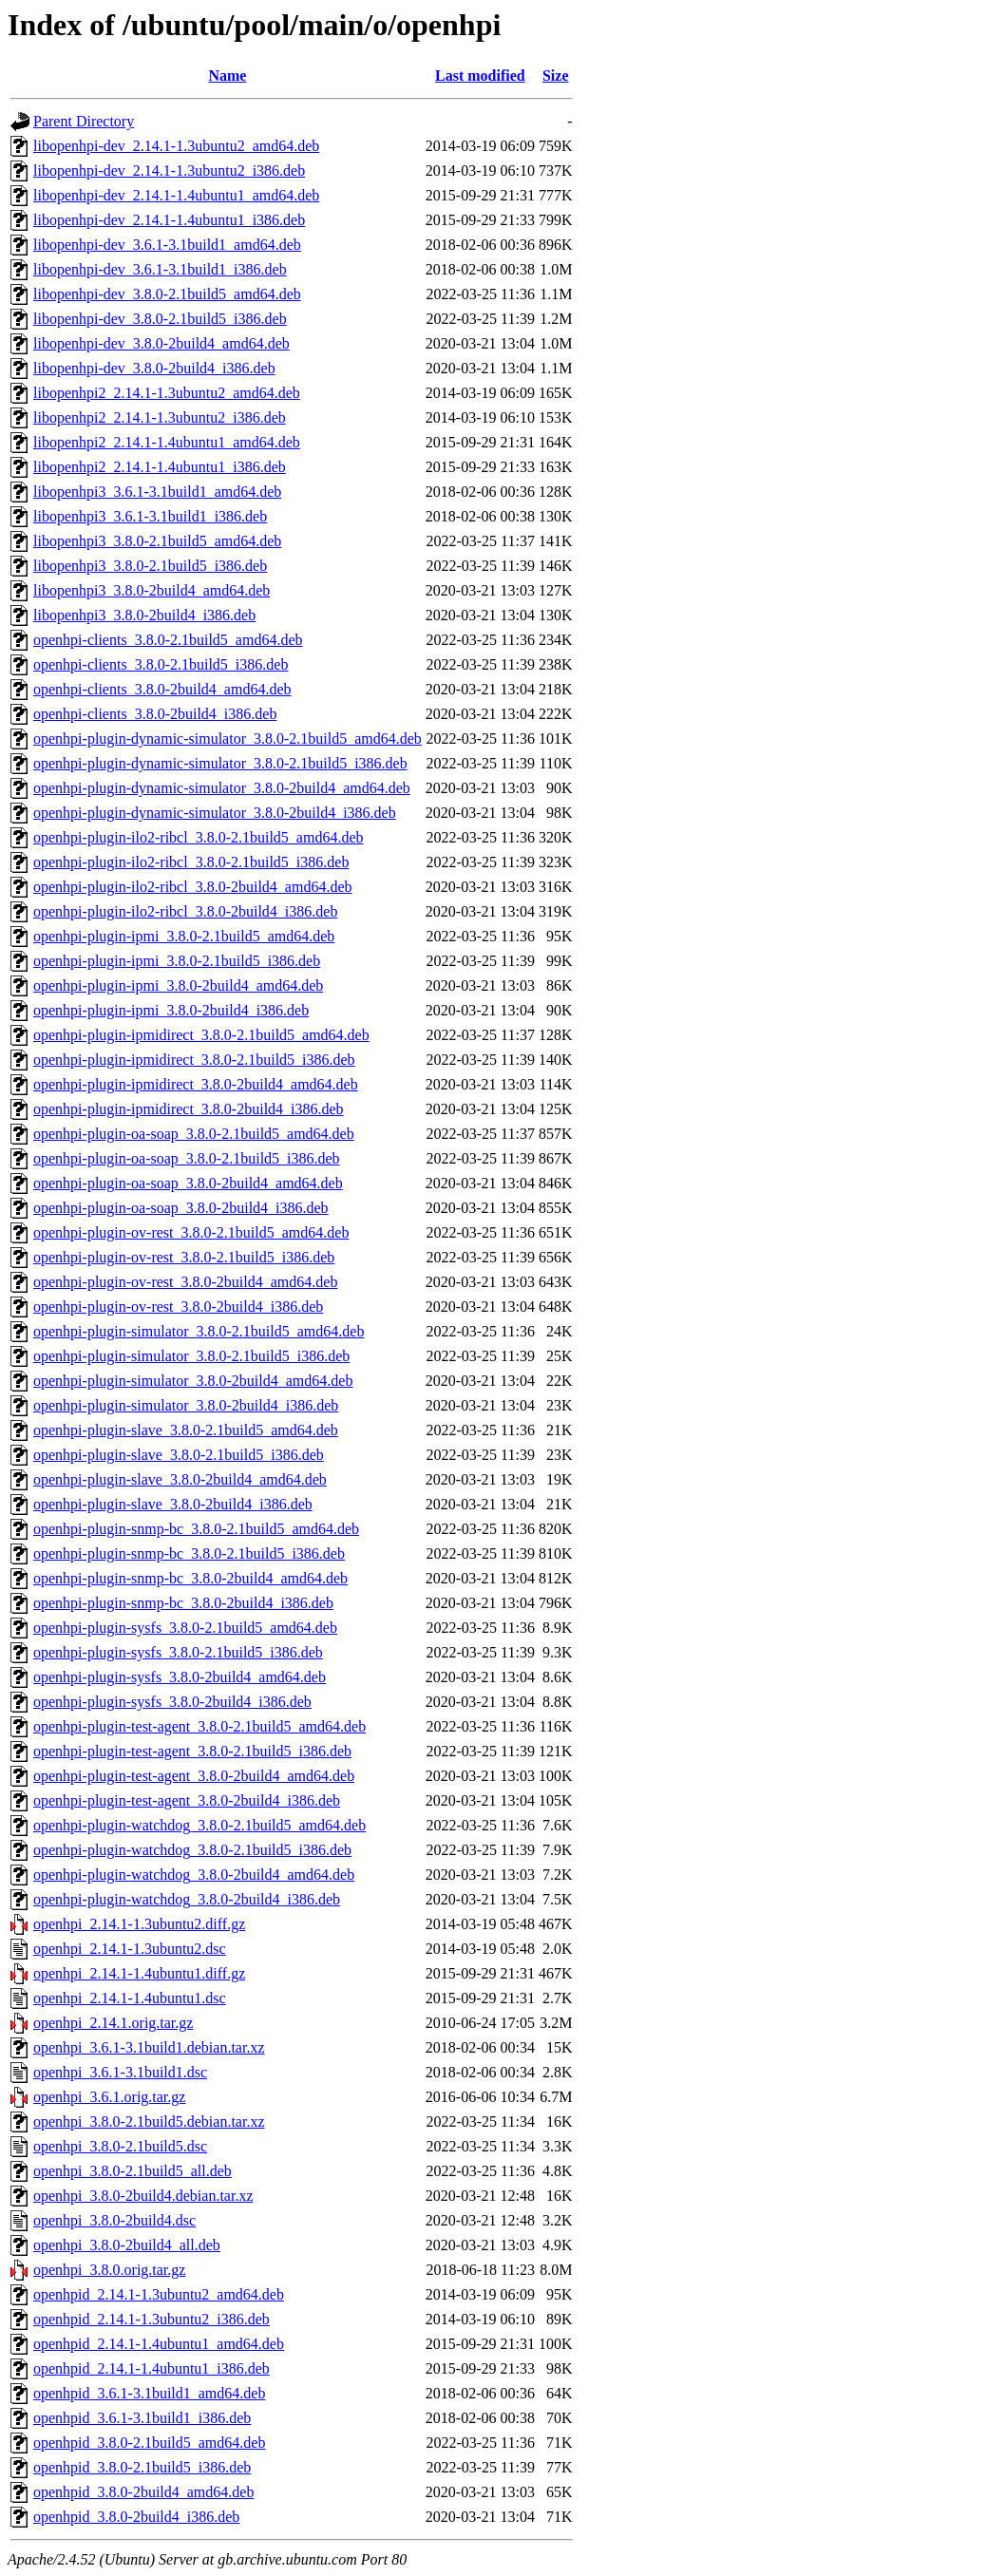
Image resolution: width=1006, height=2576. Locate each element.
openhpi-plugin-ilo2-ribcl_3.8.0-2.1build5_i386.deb (191, 862)
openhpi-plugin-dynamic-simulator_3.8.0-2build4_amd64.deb (221, 788)
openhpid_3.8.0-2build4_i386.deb (136, 2517)
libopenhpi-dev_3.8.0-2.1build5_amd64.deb (167, 294)
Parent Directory (83, 121)
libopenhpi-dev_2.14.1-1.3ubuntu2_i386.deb (169, 170)
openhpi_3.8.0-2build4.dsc (114, 2220)
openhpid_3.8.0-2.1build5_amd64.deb (149, 2442)
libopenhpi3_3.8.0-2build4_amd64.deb (151, 590)
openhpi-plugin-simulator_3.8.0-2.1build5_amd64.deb (198, 1331)
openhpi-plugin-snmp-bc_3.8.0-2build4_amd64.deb (190, 1578)
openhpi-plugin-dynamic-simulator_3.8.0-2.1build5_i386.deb (220, 763)
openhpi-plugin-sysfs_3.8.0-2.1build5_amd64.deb (185, 1627)
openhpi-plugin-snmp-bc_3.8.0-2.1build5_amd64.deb (196, 1529)
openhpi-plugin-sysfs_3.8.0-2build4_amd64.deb (179, 1677)
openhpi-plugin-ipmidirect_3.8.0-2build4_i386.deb (188, 1109)
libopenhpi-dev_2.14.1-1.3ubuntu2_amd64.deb (176, 146)
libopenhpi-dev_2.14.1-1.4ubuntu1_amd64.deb (176, 195)
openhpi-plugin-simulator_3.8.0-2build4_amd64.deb (192, 1381)
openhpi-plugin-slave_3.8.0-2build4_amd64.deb (180, 1479)
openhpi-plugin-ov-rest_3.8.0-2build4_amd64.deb (185, 1282)
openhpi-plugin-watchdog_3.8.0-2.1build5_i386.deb (192, 1850)
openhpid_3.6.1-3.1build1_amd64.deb (149, 2393)
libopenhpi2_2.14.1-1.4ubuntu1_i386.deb (159, 467)
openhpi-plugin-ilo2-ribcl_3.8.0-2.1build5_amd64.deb (198, 837)
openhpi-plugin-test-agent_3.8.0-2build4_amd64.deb (193, 1776)
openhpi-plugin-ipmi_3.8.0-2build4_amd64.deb (178, 985)
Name (227, 75)
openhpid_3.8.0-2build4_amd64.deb (143, 2492)
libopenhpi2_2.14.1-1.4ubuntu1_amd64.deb (166, 442)
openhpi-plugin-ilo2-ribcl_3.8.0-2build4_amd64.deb (192, 887)
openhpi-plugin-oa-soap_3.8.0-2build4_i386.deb (181, 1208)
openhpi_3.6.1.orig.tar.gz (109, 2097)
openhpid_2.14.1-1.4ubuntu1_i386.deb (151, 2368)
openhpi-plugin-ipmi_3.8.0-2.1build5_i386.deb (176, 961)
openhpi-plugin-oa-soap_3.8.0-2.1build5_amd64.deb (193, 1134)
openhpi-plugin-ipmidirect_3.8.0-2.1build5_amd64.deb (201, 1035)
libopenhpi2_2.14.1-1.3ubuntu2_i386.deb (159, 417)
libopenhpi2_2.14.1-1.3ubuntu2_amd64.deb (166, 393)
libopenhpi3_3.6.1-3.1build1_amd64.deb (157, 491)
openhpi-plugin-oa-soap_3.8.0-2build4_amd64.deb (188, 1183)
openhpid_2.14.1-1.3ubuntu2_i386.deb (151, 2319)
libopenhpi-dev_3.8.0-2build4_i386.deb (154, 368)
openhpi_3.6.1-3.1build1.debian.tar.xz (149, 2047)
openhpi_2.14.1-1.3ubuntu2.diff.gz (139, 1924)
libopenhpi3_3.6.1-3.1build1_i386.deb (150, 516)
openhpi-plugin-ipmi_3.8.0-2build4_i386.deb (171, 1010)
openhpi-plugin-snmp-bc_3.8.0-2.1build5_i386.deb (189, 1553)
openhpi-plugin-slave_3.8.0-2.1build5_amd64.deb (185, 1430)
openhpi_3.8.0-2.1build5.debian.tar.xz (149, 2121)
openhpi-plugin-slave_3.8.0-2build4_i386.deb (173, 1504)
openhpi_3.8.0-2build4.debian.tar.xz (143, 2196)
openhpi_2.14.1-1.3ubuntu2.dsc (129, 1949)
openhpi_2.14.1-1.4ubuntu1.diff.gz (139, 1973)
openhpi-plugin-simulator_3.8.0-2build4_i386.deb (185, 1405)
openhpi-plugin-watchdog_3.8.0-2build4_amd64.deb (193, 1874)
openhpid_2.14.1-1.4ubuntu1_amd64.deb (158, 2344)
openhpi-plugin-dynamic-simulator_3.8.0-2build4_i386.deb (214, 813)
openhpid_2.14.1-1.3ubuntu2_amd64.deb (158, 2294)
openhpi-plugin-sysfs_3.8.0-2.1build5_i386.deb (178, 1652)
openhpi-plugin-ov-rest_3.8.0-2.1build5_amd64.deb (191, 1232)
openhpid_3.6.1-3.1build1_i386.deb (142, 2418)
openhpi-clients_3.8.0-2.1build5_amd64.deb (168, 640)
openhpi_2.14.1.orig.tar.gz (113, 2023)
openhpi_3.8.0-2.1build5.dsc (120, 2146)
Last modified (480, 75)
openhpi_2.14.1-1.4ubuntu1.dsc (129, 1998)
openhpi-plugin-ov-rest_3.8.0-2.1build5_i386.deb (183, 1257)
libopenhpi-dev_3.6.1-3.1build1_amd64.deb (167, 245)
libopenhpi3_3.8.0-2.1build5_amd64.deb (157, 541)
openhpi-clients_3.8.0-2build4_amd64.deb (162, 689)
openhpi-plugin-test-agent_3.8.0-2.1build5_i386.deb (192, 1751)
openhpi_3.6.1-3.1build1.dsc (120, 2072)
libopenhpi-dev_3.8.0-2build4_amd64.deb (161, 343)
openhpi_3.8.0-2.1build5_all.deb (132, 2171)
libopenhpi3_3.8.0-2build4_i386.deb (144, 615)
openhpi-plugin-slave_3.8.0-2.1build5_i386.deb (178, 1455)
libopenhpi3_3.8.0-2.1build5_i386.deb (150, 566)
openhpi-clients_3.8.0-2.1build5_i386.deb (160, 664)
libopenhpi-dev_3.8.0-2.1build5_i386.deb (160, 319)
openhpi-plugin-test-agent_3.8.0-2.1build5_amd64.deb (199, 1726)
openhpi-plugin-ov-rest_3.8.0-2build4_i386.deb (178, 1306)
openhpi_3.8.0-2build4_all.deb (126, 2245)
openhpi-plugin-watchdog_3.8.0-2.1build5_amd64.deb (199, 1825)
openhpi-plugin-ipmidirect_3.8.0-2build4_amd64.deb (195, 1084)
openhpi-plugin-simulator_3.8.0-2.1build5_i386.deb (191, 1356)
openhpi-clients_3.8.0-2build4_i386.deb (154, 714)
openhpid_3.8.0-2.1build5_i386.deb (142, 2467)
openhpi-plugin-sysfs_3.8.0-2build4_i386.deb (172, 1702)
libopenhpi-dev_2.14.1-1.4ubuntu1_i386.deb (169, 220)
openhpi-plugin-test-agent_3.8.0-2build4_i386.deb (186, 1800)
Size (555, 75)
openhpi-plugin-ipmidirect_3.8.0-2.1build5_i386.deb (194, 1059)
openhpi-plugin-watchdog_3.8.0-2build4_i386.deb (186, 1899)
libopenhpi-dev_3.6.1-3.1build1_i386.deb (160, 269)
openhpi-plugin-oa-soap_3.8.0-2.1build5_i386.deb (186, 1158)
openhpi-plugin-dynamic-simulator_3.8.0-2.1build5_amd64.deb (227, 738)
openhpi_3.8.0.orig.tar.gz (109, 2270)
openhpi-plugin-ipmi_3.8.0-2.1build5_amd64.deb (183, 936)
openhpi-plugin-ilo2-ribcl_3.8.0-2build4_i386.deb (185, 911)
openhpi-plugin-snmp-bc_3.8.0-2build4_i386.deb (183, 1603)
